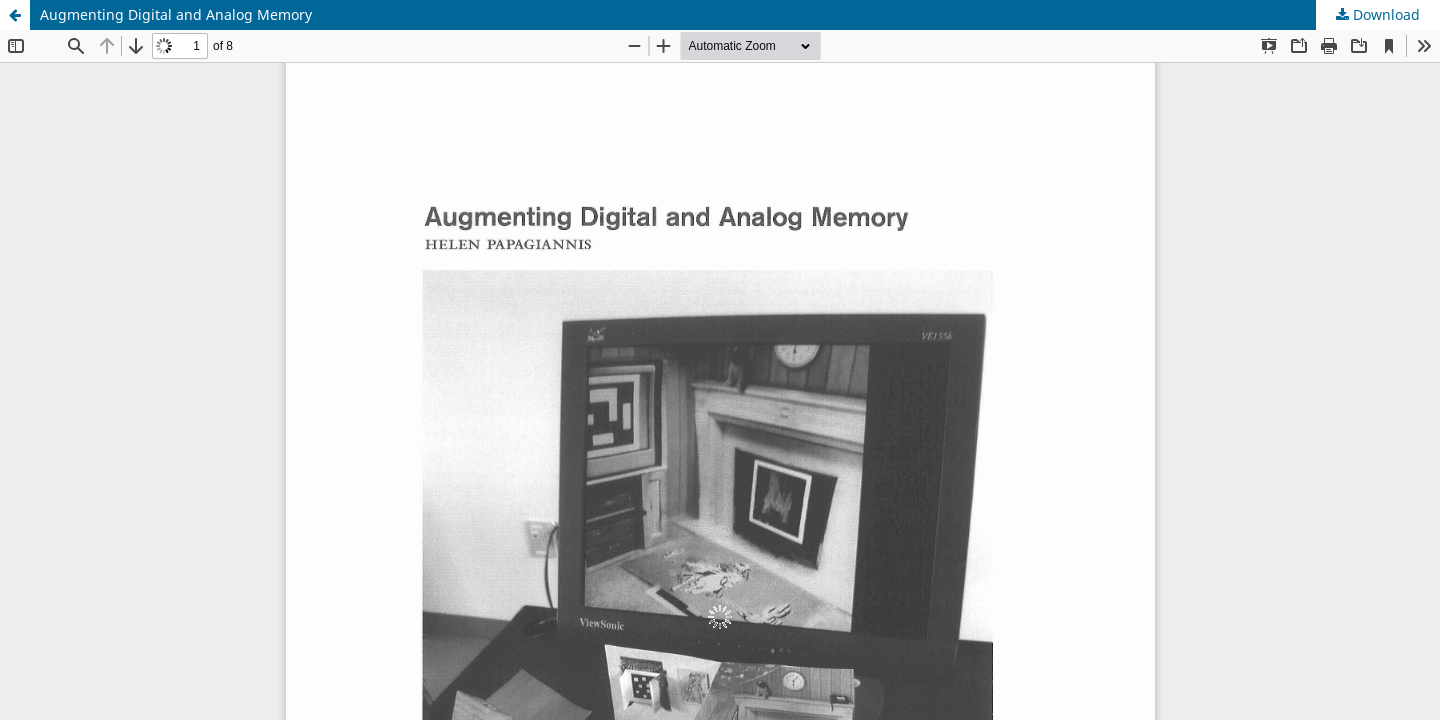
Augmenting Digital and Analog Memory (176, 14)
